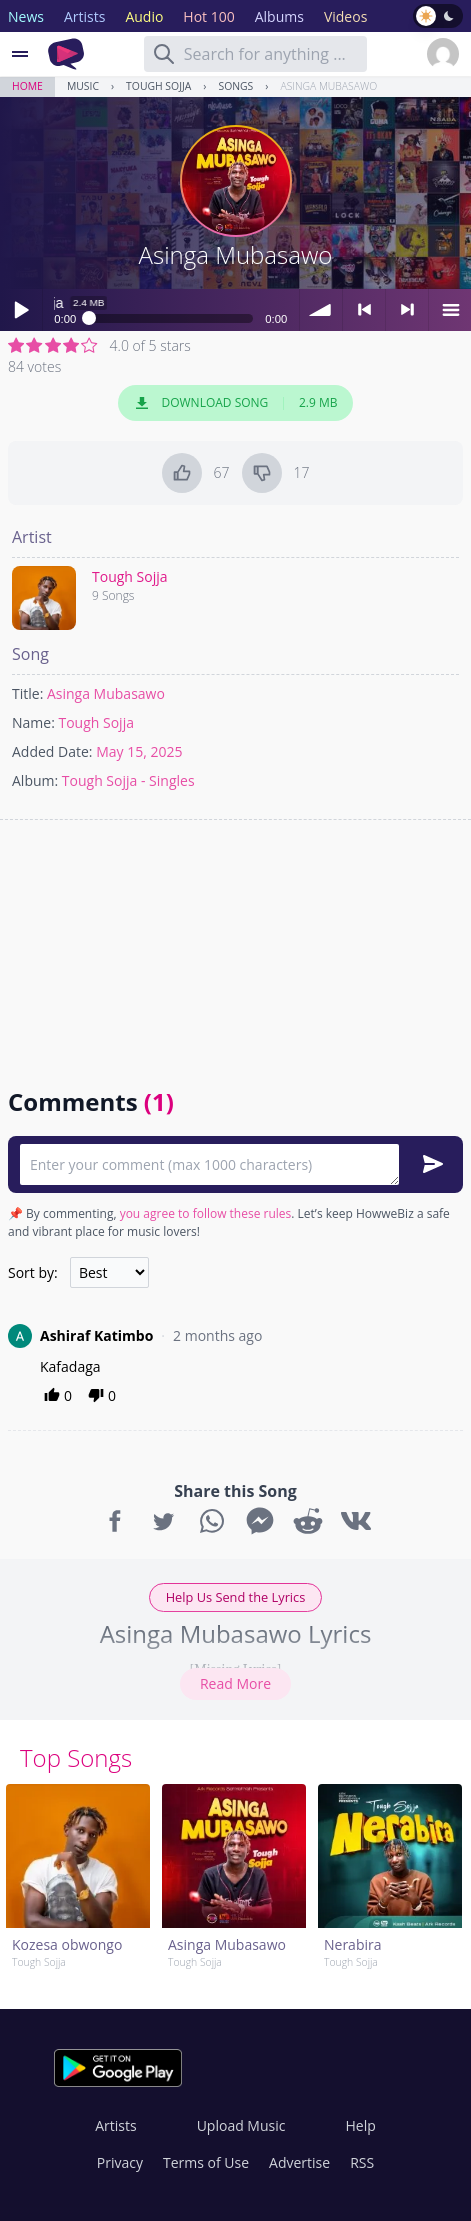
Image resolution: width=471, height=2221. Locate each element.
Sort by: (33, 1272)
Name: (33, 722)
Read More (235, 1683)
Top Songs (76, 1757)
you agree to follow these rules (206, 1213)
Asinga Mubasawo (328, 86)
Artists (115, 2125)
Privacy (120, 2162)
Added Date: (52, 751)
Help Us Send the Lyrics (236, 1597)
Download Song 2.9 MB (236, 403)
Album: (35, 780)
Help (360, 2125)
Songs (235, 86)
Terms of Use (206, 2162)
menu (450, 310)
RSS (362, 2162)
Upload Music (241, 2125)
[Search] (164, 54)
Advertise (299, 2162)
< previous (364, 310)
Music (83, 86)
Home (27, 86)
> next (407, 310)
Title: (27, 693)
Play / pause (21, 310)
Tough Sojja (158, 86)
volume (321, 310)
